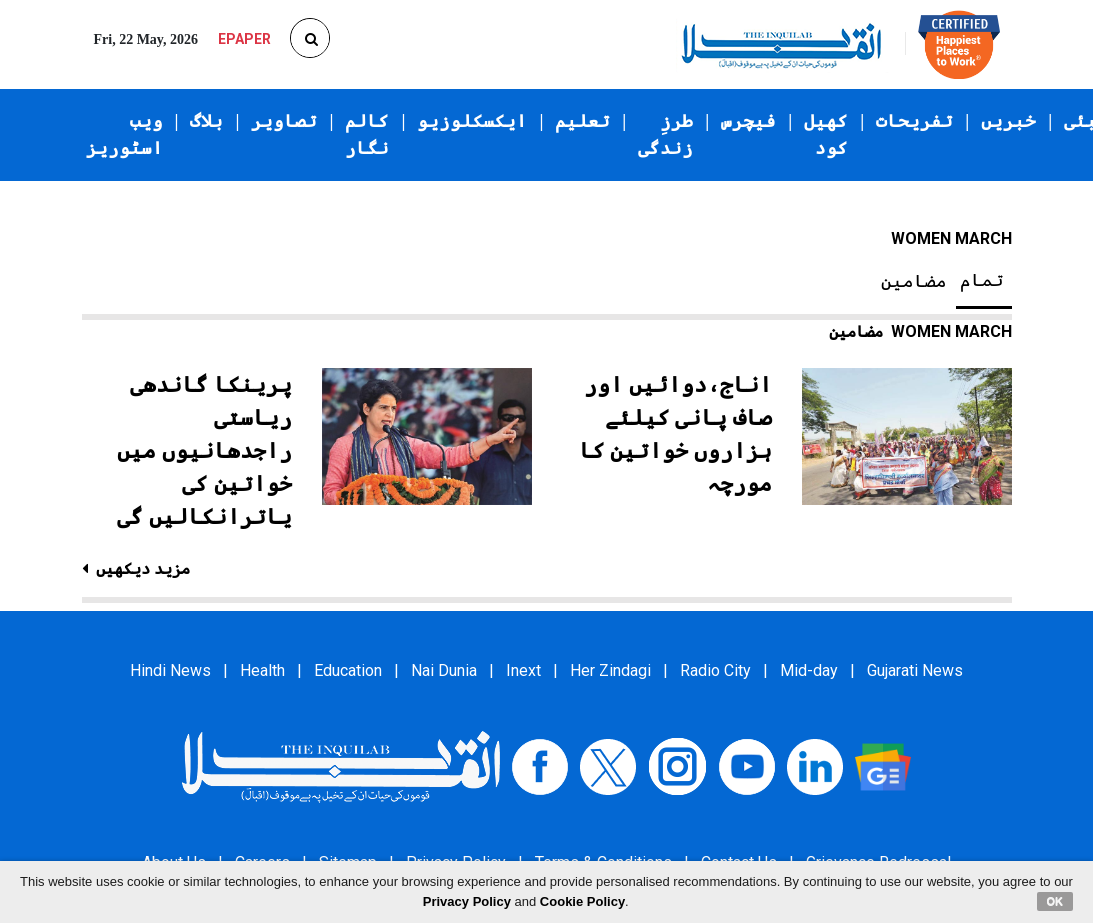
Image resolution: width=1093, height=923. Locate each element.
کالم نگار (367, 134)
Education (348, 670)
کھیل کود (826, 134)
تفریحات (914, 121)
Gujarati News (915, 670)
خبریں (1008, 121)
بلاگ (206, 121)
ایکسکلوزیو (472, 121)
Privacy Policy (467, 901)
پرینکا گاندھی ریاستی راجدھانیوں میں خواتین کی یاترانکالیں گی (204, 450)
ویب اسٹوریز (124, 134)
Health (262, 670)
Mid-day (809, 670)
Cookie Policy (582, 901)
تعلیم (582, 121)
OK (1055, 901)
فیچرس (748, 121)
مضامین (914, 281)
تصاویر (284, 121)
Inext (523, 670)
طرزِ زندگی (665, 134)
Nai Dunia (444, 670)
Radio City (715, 670)
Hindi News (170, 670)
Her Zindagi (610, 670)
